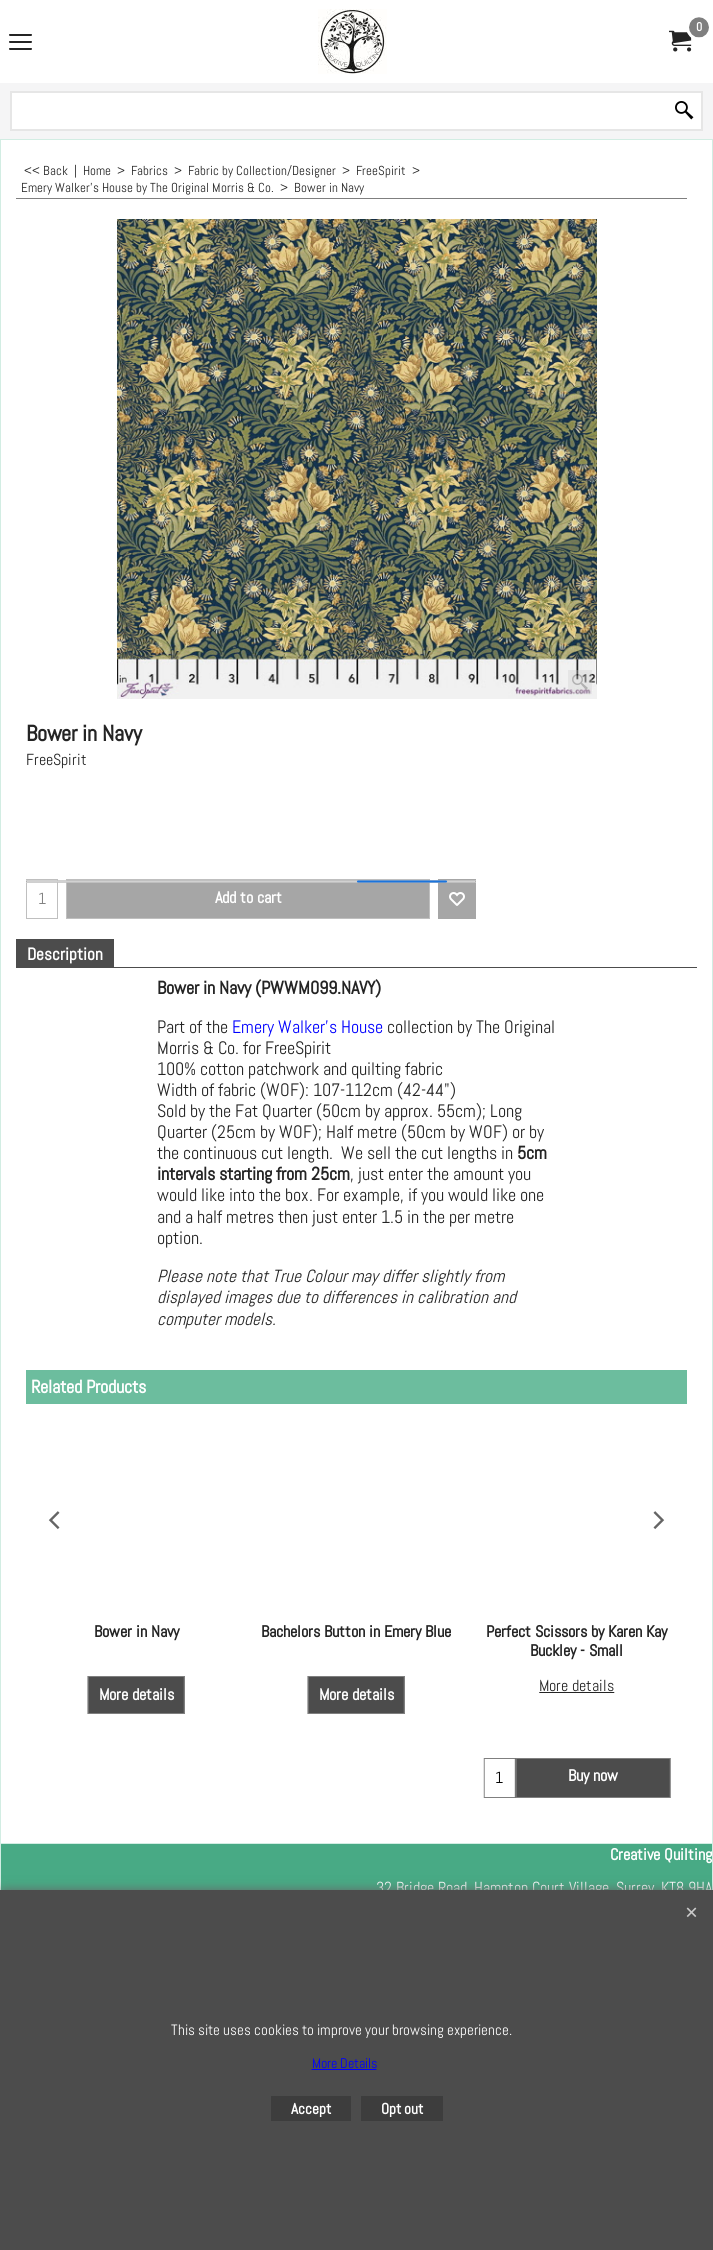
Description (65, 954)
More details (136, 1675)
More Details (344, 2063)
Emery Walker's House (307, 1027)
